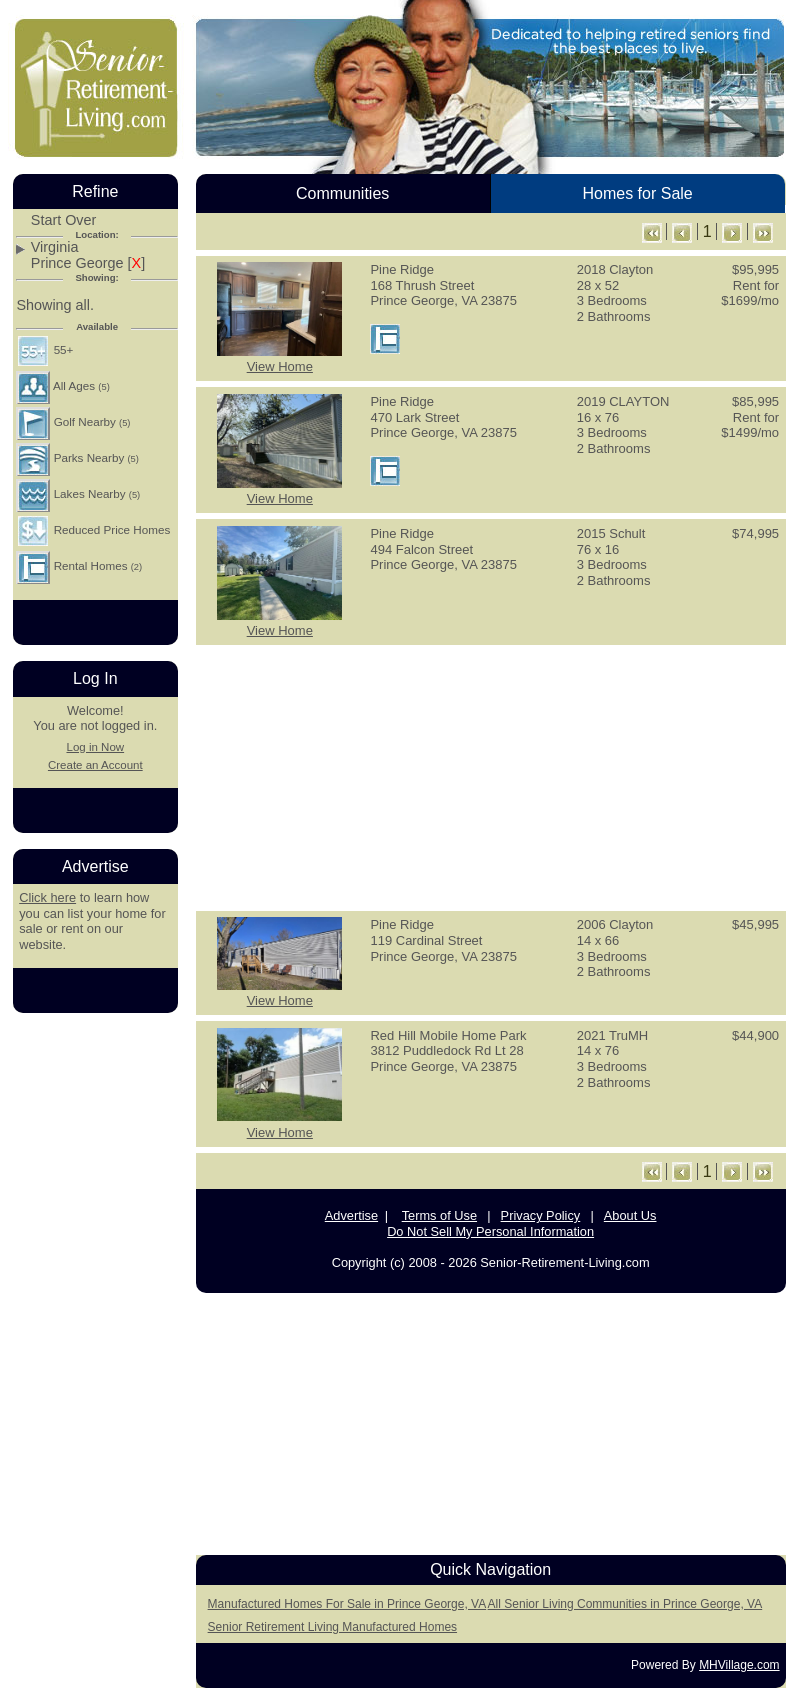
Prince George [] (88, 263)
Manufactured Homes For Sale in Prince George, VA (347, 1604)
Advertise (351, 1215)
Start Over (64, 220)
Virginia (55, 247)
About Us (630, 1215)
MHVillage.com (739, 1665)
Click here (47, 897)
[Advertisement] (491, 776)
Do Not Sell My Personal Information (490, 1231)
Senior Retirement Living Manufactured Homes (332, 1627)
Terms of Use (439, 1215)
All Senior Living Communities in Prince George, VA (625, 1604)
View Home (280, 366)
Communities (342, 193)
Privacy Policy (541, 1215)
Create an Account (95, 765)
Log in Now (95, 747)
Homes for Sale (637, 193)
